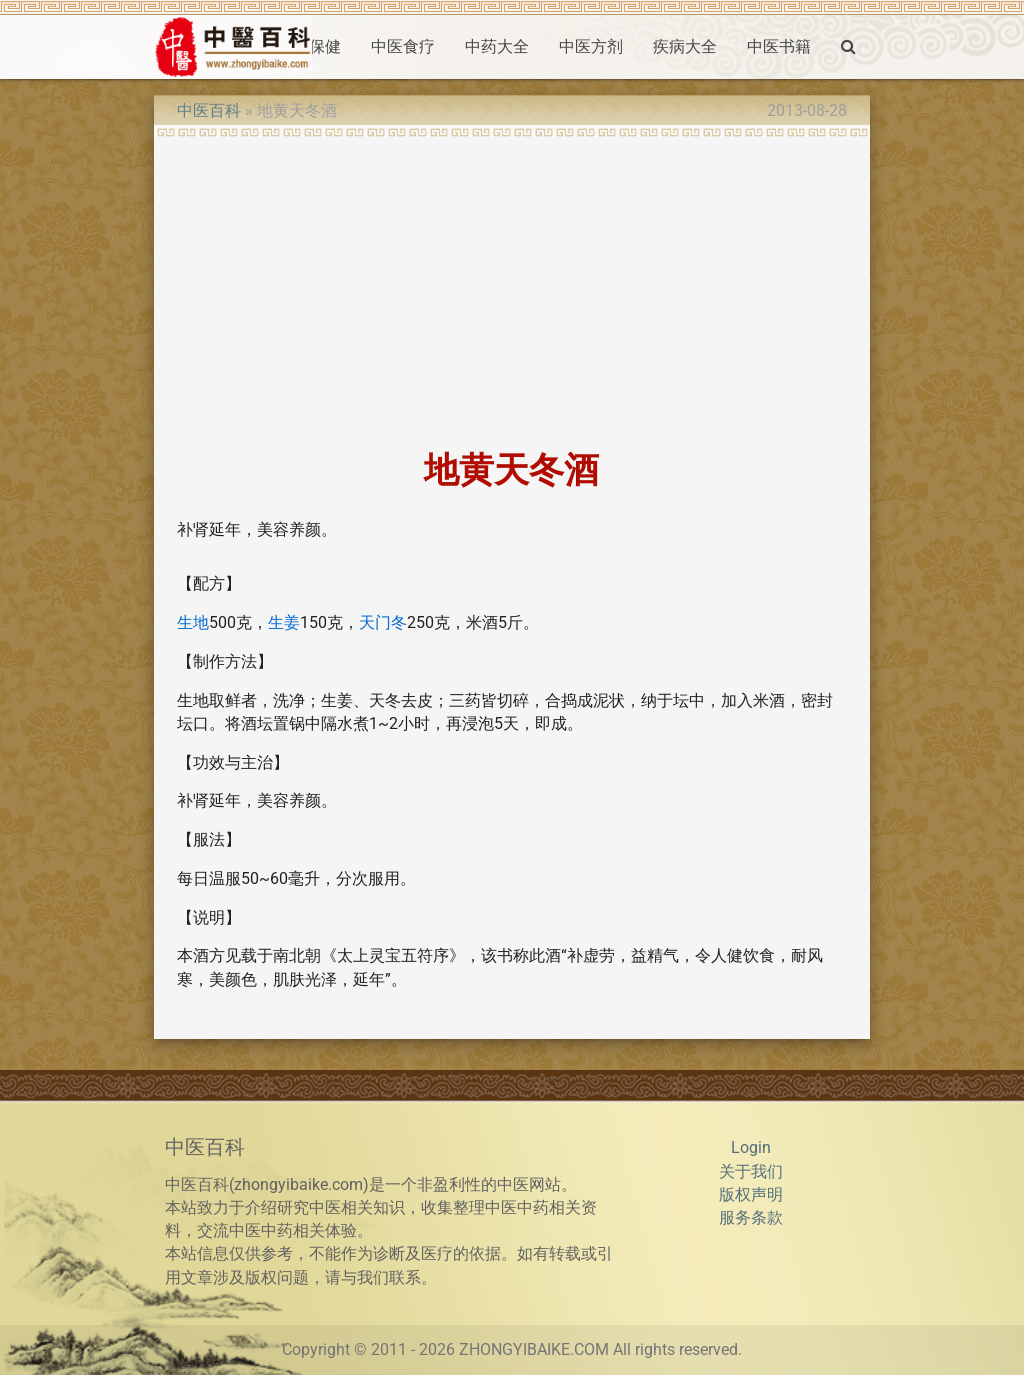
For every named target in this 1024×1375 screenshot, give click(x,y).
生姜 (284, 623)
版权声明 (751, 1195)
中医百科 (209, 111)
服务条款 (751, 1218)
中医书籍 (779, 47)
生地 (193, 623)
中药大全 (497, 47)
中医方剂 (591, 47)
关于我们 (751, 1172)
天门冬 (383, 623)
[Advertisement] (512, 287)
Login (751, 1148)
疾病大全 (685, 47)
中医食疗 (403, 47)
